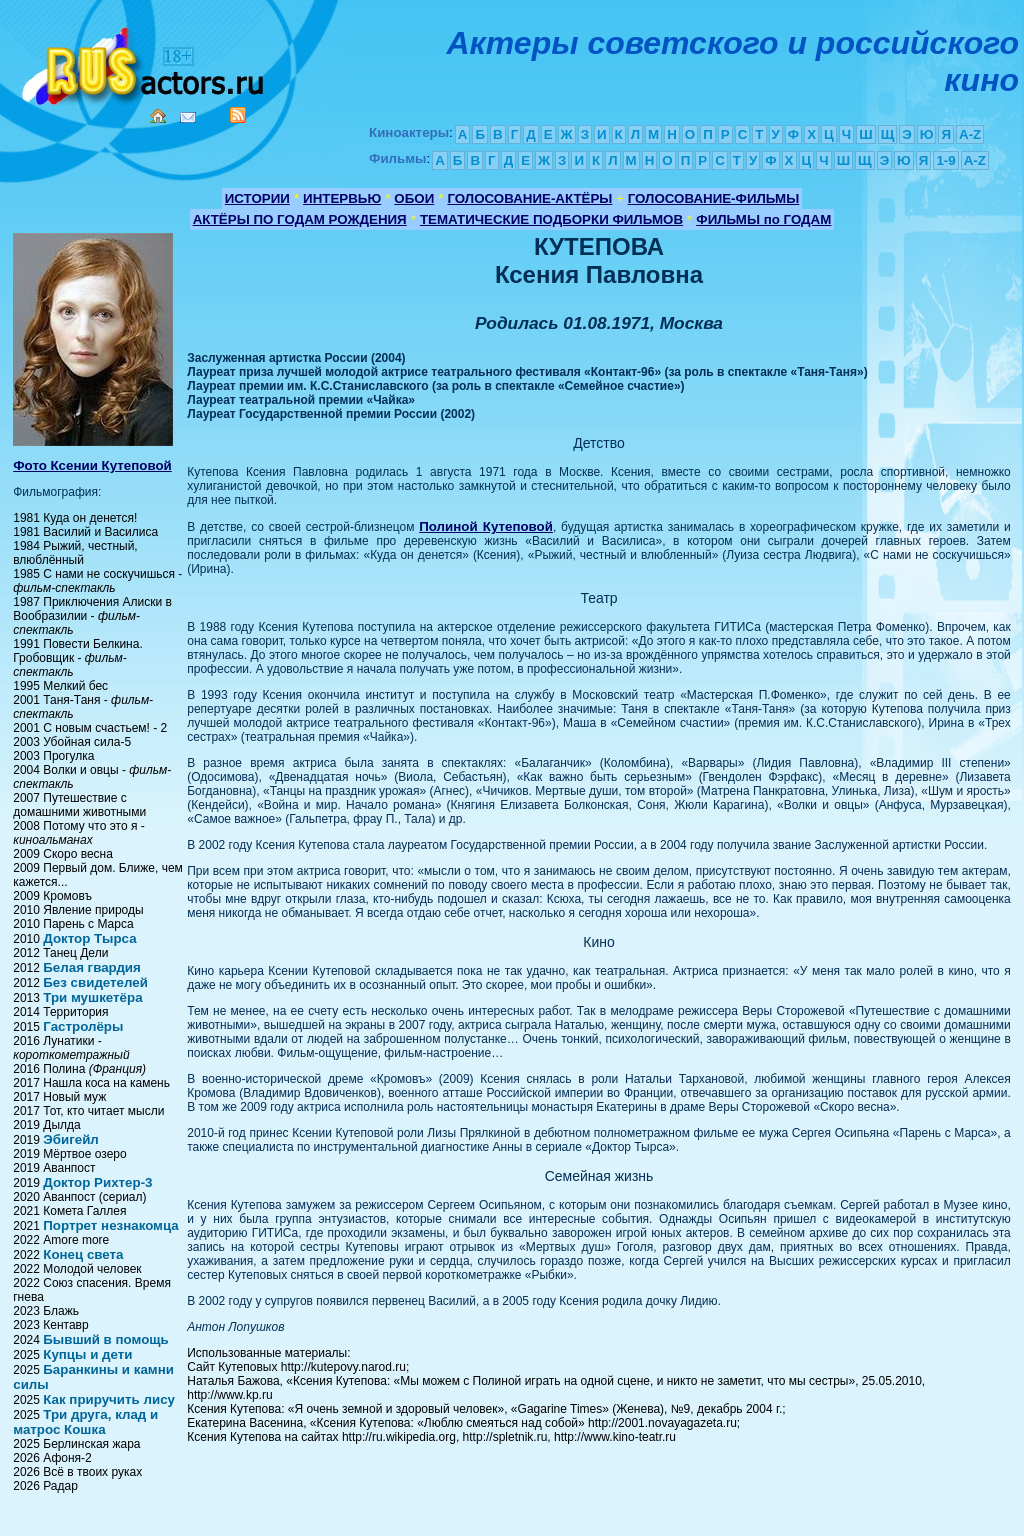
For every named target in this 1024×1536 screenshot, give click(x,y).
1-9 (945, 160)
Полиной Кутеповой (486, 526)
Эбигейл (71, 1139)
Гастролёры (83, 1026)
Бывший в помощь (106, 1339)
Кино (145, 62)
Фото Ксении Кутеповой (92, 465)
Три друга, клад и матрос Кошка (85, 1422)
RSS (238, 115)
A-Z (970, 134)
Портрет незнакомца (110, 1225)
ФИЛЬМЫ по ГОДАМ (763, 219)
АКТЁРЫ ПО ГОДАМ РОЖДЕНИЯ (300, 219)
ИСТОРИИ (257, 198)
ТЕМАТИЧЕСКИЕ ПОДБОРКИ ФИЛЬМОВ (551, 219)
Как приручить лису (109, 1399)
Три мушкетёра (92, 997)
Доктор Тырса (89, 938)
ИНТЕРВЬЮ (342, 198)
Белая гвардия (92, 967)
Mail (188, 117)
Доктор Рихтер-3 (97, 1182)
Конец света (83, 1254)
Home (158, 116)
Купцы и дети (87, 1354)
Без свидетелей (95, 982)
